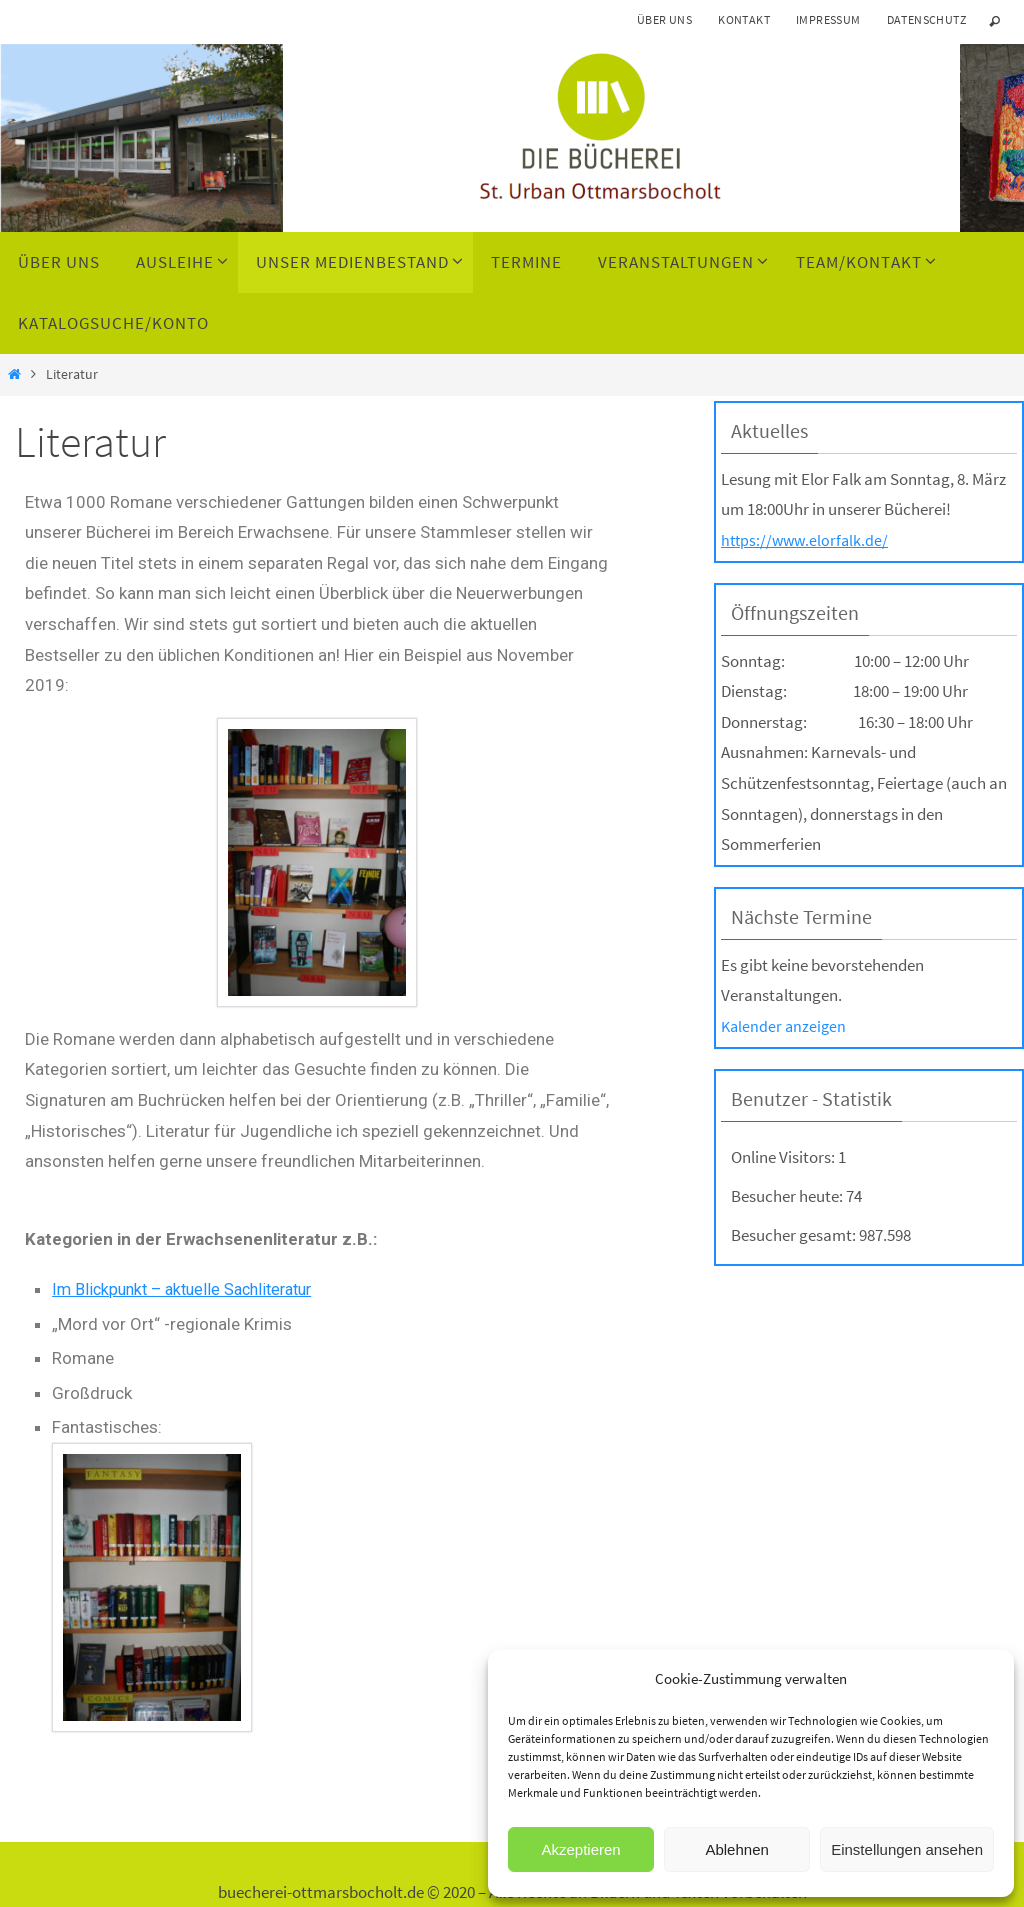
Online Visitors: (784, 1157)
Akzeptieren (580, 1849)
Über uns (664, 19)
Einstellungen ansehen (907, 1849)
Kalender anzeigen (785, 1026)
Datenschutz (926, 19)
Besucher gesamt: (795, 1235)
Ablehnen (736, 1849)
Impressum (828, 19)
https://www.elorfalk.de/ (807, 540)
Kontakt (744, 19)
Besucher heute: (788, 1196)
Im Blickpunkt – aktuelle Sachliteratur (190, 1289)
